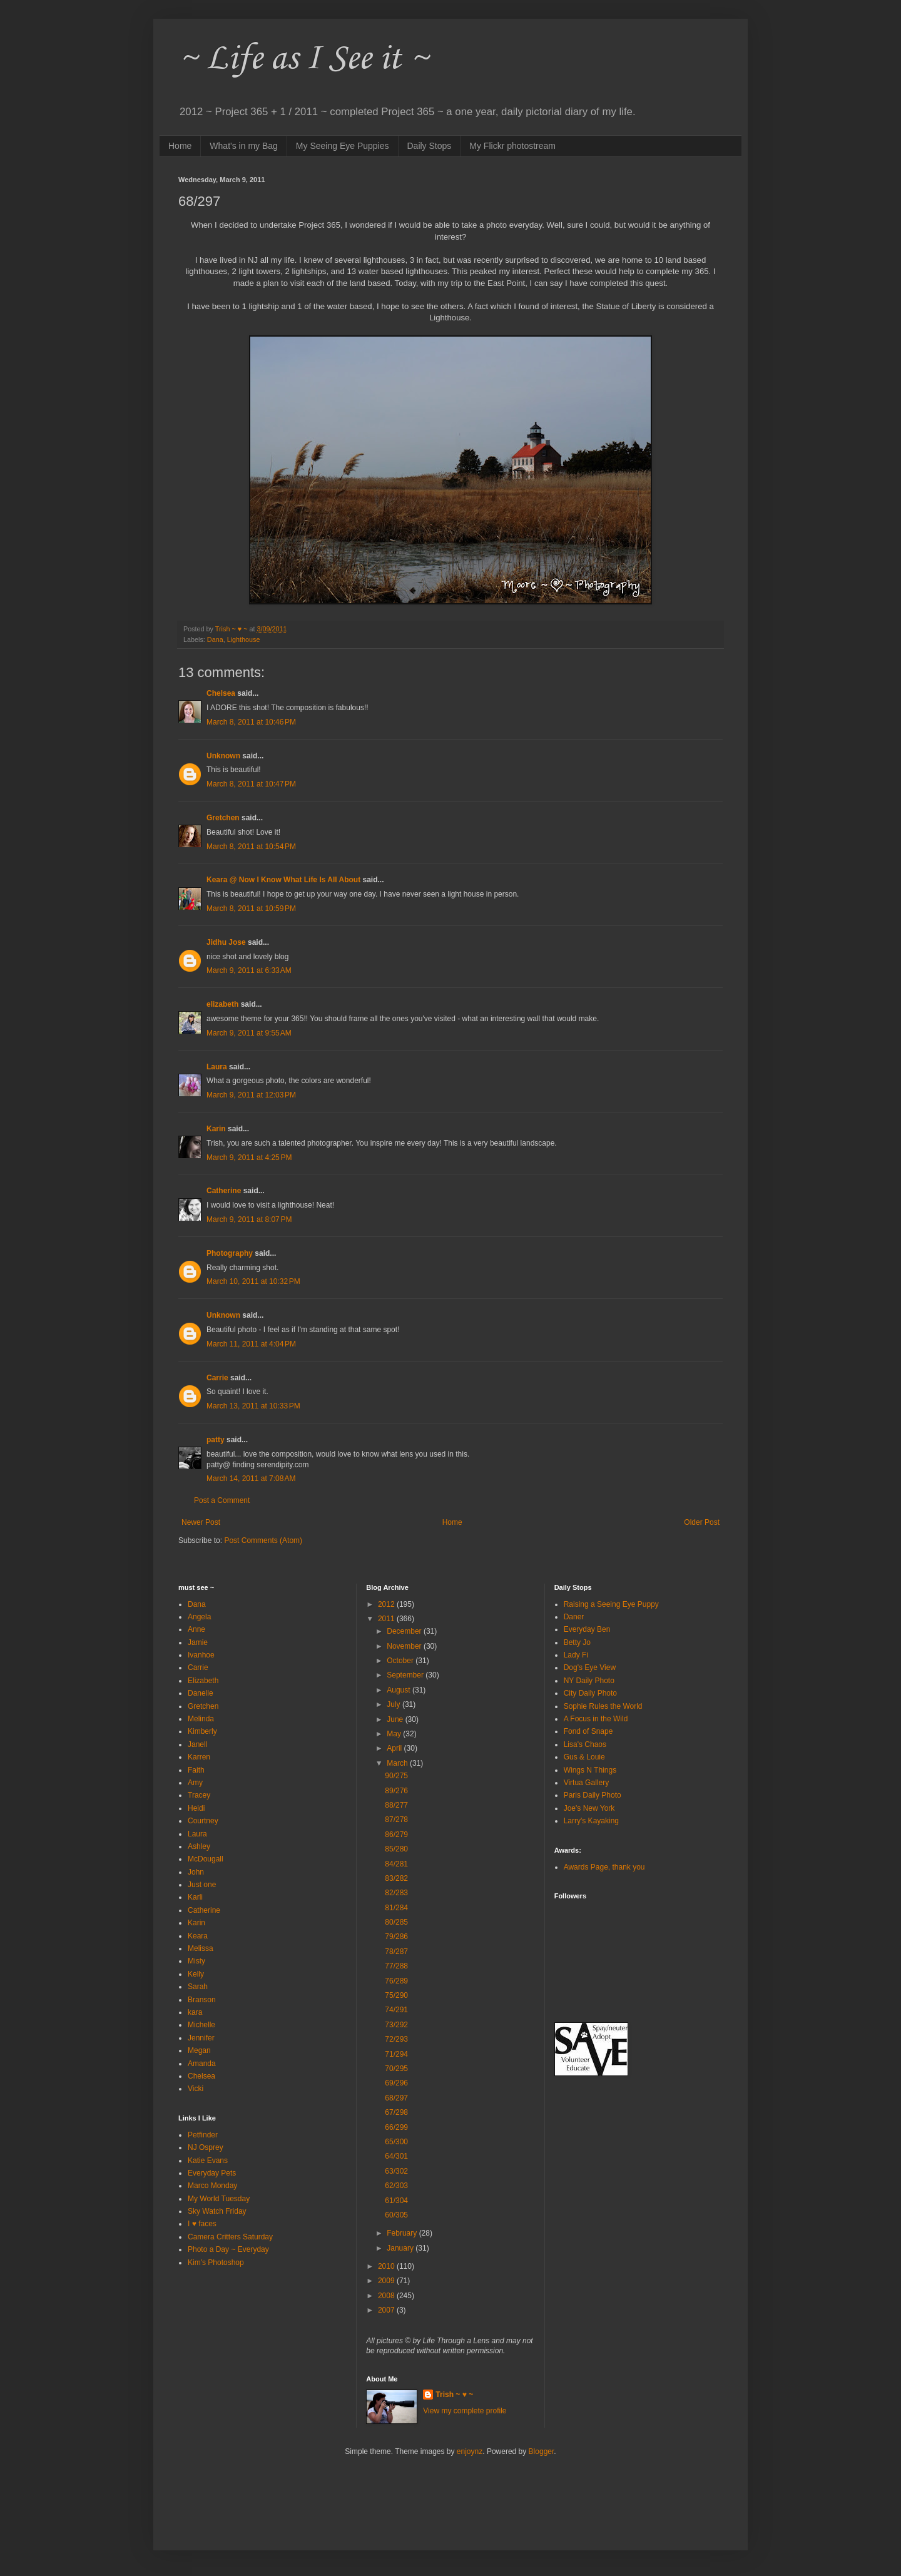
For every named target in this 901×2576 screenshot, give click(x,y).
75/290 (396, 1995)
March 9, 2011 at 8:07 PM (249, 1219)
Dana (215, 639)
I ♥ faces (202, 2223)
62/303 (396, 2185)
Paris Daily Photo (592, 1795)
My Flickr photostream (512, 146)
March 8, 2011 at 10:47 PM (251, 784)
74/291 (396, 2009)
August (399, 1690)
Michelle (201, 2024)
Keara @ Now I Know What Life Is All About (283, 879)
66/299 (396, 2127)
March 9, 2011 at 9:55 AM (249, 1033)
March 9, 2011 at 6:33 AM (249, 970)
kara (195, 2012)
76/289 (396, 1981)
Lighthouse (243, 639)
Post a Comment (222, 1500)
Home (179, 146)
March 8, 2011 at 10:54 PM (251, 846)
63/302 (396, 2171)
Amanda (202, 2063)
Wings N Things (590, 1770)
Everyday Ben (587, 1629)
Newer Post (200, 1522)
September (406, 1675)
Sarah (198, 1986)
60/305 (396, 2215)
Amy (195, 1782)
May (395, 1733)
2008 (387, 2295)
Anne (196, 1629)
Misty (196, 1961)
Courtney (203, 1820)
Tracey (199, 1795)
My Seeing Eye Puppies (342, 146)
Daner (574, 1616)
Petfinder (203, 2135)
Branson (202, 1999)
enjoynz (469, 2451)
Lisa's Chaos (585, 1744)
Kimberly (202, 1731)
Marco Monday (212, 2185)
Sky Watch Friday (217, 2211)
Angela (199, 1616)
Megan (199, 2050)
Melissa (200, 1948)
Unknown (223, 755)
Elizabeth (203, 1680)
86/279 (396, 1834)
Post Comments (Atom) (263, 1540)
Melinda (201, 1718)
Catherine (223, 1190)
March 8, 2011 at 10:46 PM (251, 722)
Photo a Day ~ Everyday (228, 2249)
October (401, 1660)
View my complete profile (464, 2410)
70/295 (396, 2068)
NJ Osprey (205, 2147)
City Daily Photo (590, 1693)
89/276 (396, 1790)
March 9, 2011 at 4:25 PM (249, 1157)
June (396, 1719)
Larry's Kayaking (591, 1820)
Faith (196, 1770)
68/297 (396, 2098)
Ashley (199, 1846)
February (403, 2233)
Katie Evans (208, 2160)
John (196, 1872)
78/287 (396, 1951)
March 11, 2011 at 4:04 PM (251, 1344)
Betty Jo (577, 1642)
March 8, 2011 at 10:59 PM (251, 908)
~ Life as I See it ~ (303, 59)
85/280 (396, 1849)
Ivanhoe (201, 1655)
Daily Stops (429, 146)
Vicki (195, 2088)
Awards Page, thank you (604, 1867)
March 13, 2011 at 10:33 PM (253, 1406)
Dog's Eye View (590, 1667)
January (401, 2248)
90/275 (396, 1775)
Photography (229, 1253)
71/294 (396, 2054)
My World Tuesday (219, 2198)
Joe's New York (589, 1808)
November (405, 1646)
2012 (387, 1604)
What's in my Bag (244, 146)
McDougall (205, 1859)
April (395, 1748)
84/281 (396, 1864)
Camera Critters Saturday (230, 2236)
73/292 (396, 2024)
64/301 (396, 2156)
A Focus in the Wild (596, 1718)
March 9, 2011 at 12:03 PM (251, 1095)
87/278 (396, 1819)
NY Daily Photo (589, 1680)
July (394, 1704)
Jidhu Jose (226, 942)
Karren (199, 1757)
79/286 (396, 1936)
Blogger (541, 2451)
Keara (198, 1936)
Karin (216, 1128)
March (398, 1763)
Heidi (196, 1808)
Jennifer (201, 2038)
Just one (202, 1884)
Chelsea (220, 693)
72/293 (396, 2039)
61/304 (396, 2200)
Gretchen (223, 817)
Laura (216, 1066)
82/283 (396, 1892)
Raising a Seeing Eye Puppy (611, 1604)
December (405, 1631)
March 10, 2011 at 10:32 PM (253, 1281)
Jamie (198, 1642)
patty (215, 1439)
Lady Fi (576, 1655)
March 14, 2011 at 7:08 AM (250, 1478)
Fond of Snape (588, 1731)
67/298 (396, 2112)
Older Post (702, 1522)
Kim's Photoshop (216, 2262)
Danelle (200, 1693)
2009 (387, 2280)
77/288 (396, 1966)
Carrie (217, 1377)
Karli (195, 1897)
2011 (387, 1618)
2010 (387, 2266)
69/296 (396, 2083)
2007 (387, 2310)
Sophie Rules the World (603, 1706)
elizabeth (222, 1004)
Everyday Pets (212, 2173)
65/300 (396, 2141)
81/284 (396, 1907)
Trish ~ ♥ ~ (454, 2394)
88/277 (396, 1805)
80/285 (396, 1922)
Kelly (196, 1974)
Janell (197, 1744)
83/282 (396, 1878)
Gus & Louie (584, 1757)
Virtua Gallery (586, 1782)
